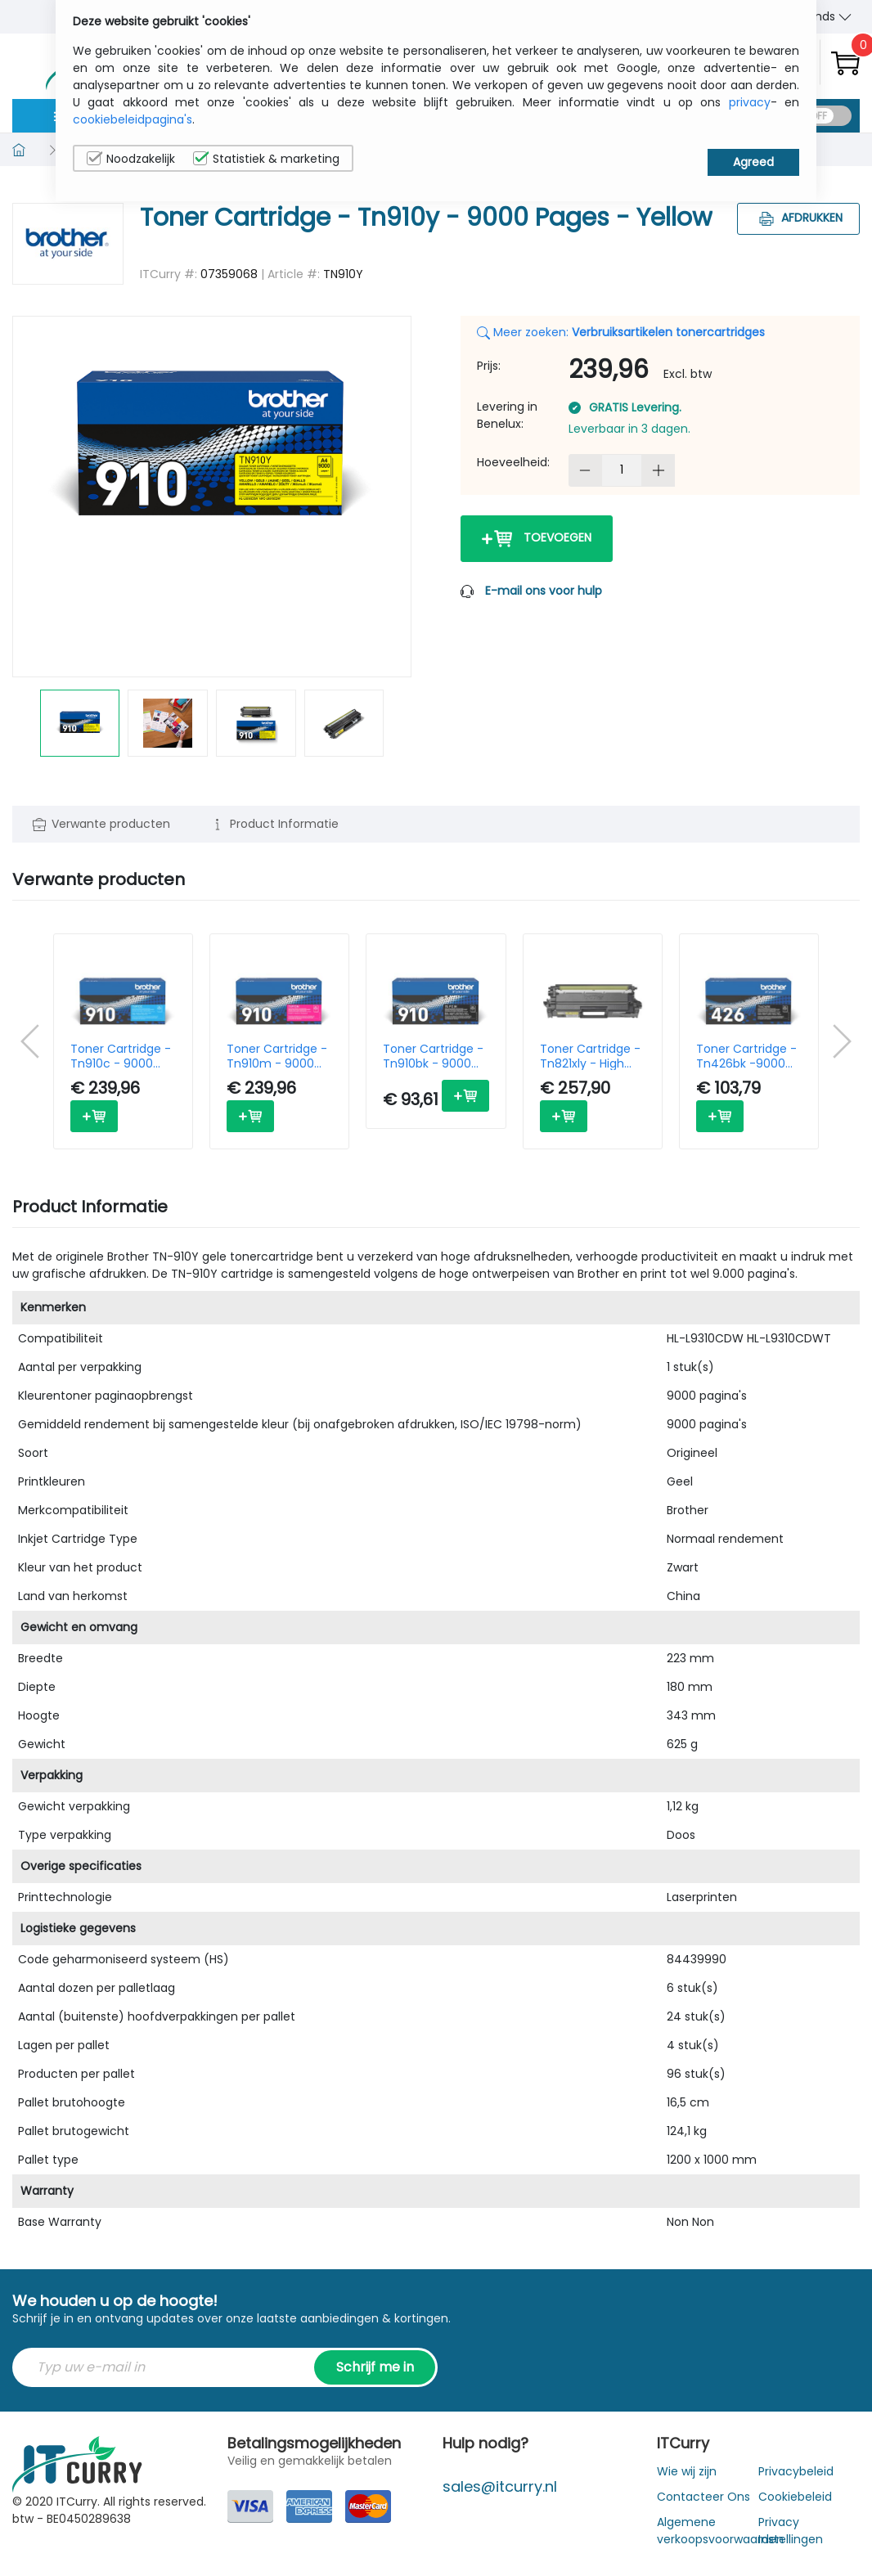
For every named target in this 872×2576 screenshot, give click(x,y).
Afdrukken (799, 217)
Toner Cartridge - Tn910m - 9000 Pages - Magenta (277, 1056)
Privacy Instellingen (790, 2530)
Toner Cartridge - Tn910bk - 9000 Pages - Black (433, 1056)
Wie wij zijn (687, 2471)
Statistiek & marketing (266, 158)
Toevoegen (536, 538)
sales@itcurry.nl (500, 2486)
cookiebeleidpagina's (132, 119)
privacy (750, 102)
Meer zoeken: (621, 332)
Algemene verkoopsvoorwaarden (720, 2530)
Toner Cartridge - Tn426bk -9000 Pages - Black (746, 1056)
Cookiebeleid (795, 2496)
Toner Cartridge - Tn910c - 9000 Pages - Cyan (120, 1056)
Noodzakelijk (131, 158)
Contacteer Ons (703, 2496)
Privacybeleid (796, 2471)
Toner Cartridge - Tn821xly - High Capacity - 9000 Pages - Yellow (590, 1056)
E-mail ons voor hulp (543, 590)
